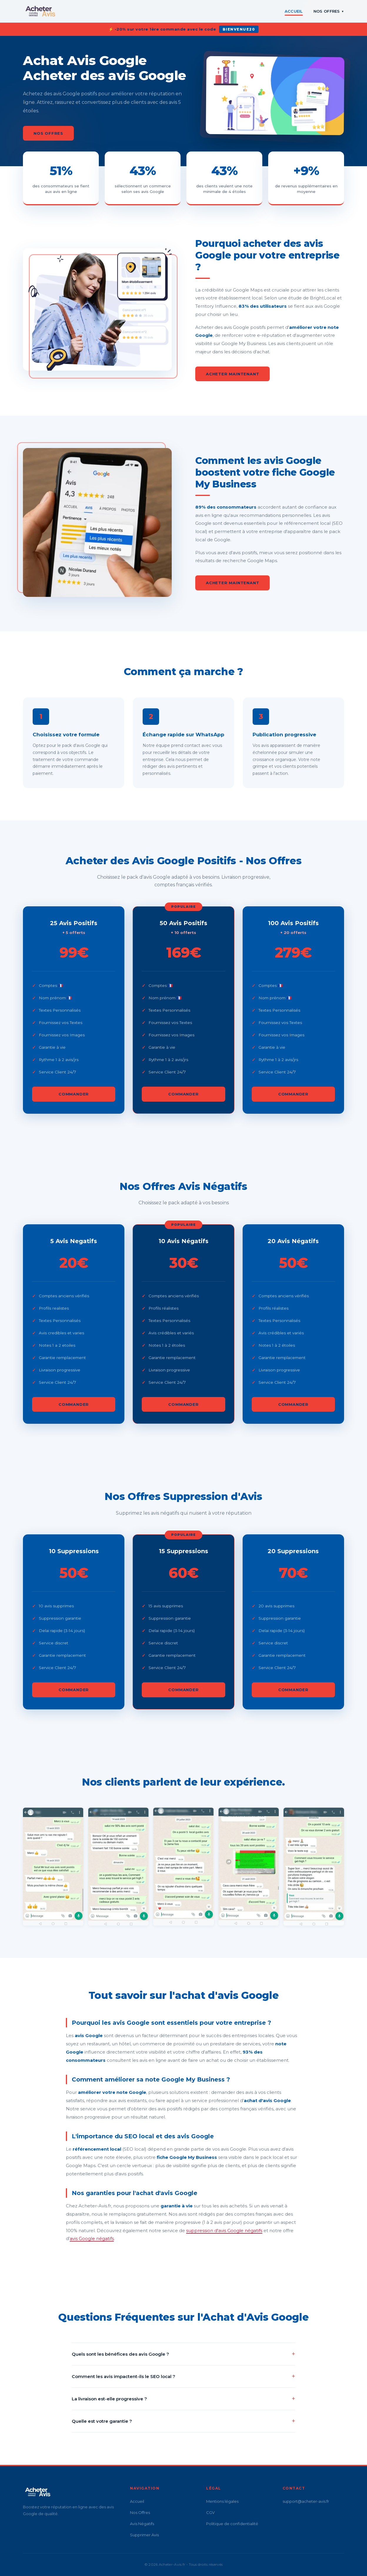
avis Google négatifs (92, 2238)
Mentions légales (222, 2501)
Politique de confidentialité (232, 2523)
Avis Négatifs (142, 2523)
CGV (210, 2512)
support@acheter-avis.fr (306, 2501)
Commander (74, 1102)
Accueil (294, 11)
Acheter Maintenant (232, 374)
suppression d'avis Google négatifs (224, 2230)
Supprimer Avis (144, 2534)
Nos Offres (328, 11)
